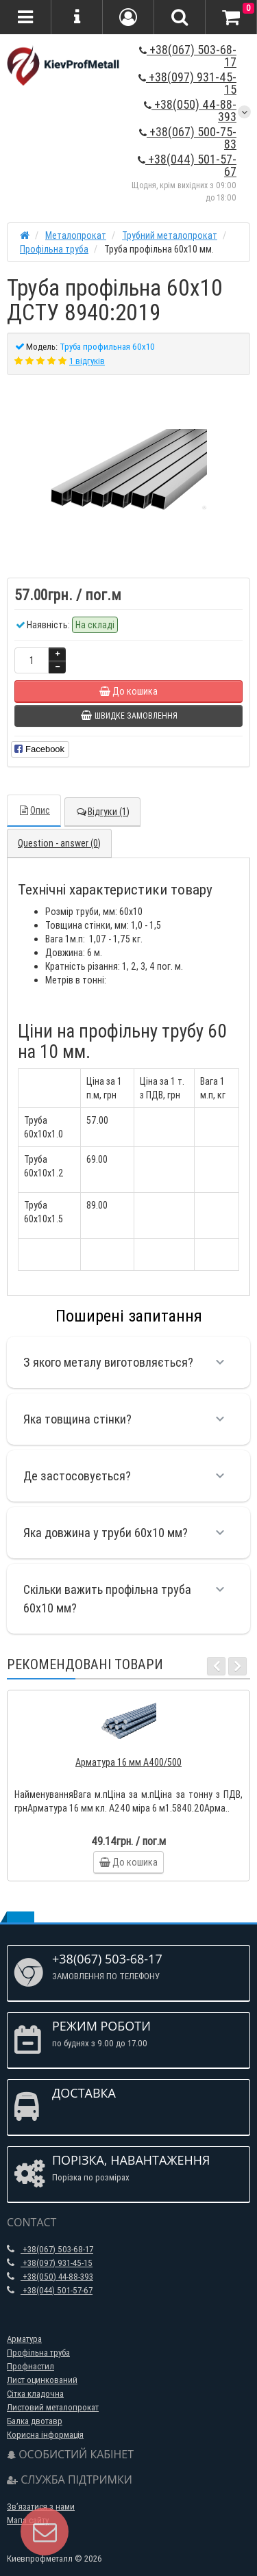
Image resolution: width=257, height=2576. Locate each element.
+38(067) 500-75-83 (187, 138)
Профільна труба (38, 2352)
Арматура (24, 2339)
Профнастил (30, 2366)
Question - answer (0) (59, 843)
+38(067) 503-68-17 (187, 56)
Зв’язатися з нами (41, 2506)
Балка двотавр (34, 2421)
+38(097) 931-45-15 (187, 83)
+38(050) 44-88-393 (190, 110)
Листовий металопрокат (53, 2407)
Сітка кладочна (35, 2393)
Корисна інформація (45, 2434)
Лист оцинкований (42, 2380)
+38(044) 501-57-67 (187, 165)
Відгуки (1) (102, 812)
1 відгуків (87, 361)
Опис (34, 810)
